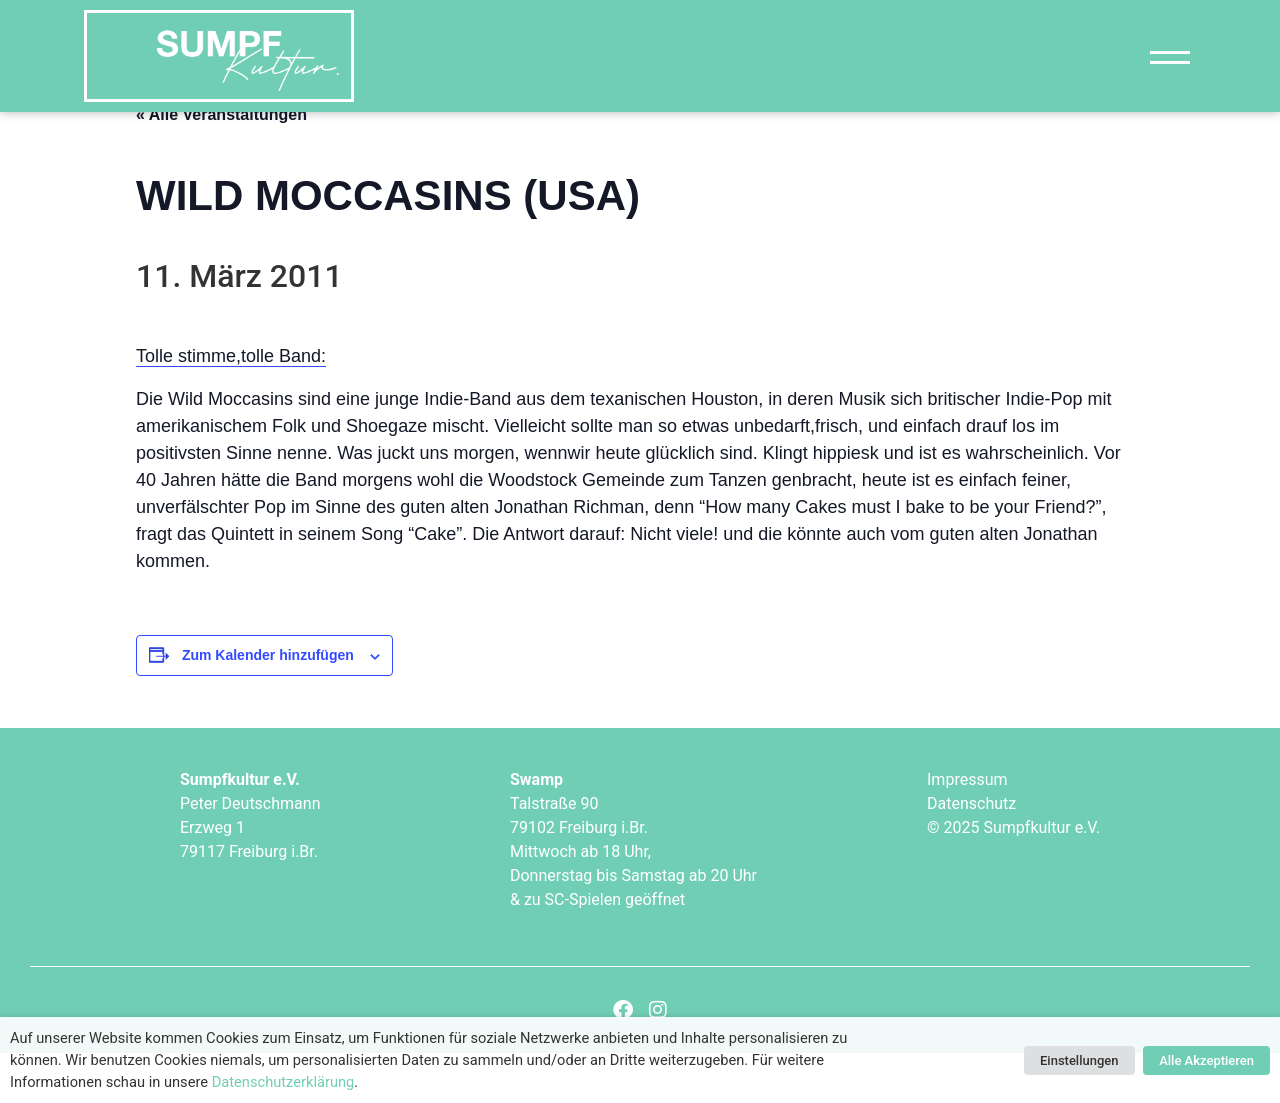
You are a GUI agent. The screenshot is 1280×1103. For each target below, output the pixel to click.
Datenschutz (971, 852)
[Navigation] (1170, 56)
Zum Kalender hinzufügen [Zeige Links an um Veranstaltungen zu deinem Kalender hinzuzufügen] (268, 705)
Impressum (967, 828)
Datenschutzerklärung (283, 1082)
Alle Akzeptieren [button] (1206, 1060)
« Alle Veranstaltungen (221, 163)
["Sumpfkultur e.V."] (219, 56)
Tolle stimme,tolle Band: (231, 406)
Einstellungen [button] (1079, 1060)
